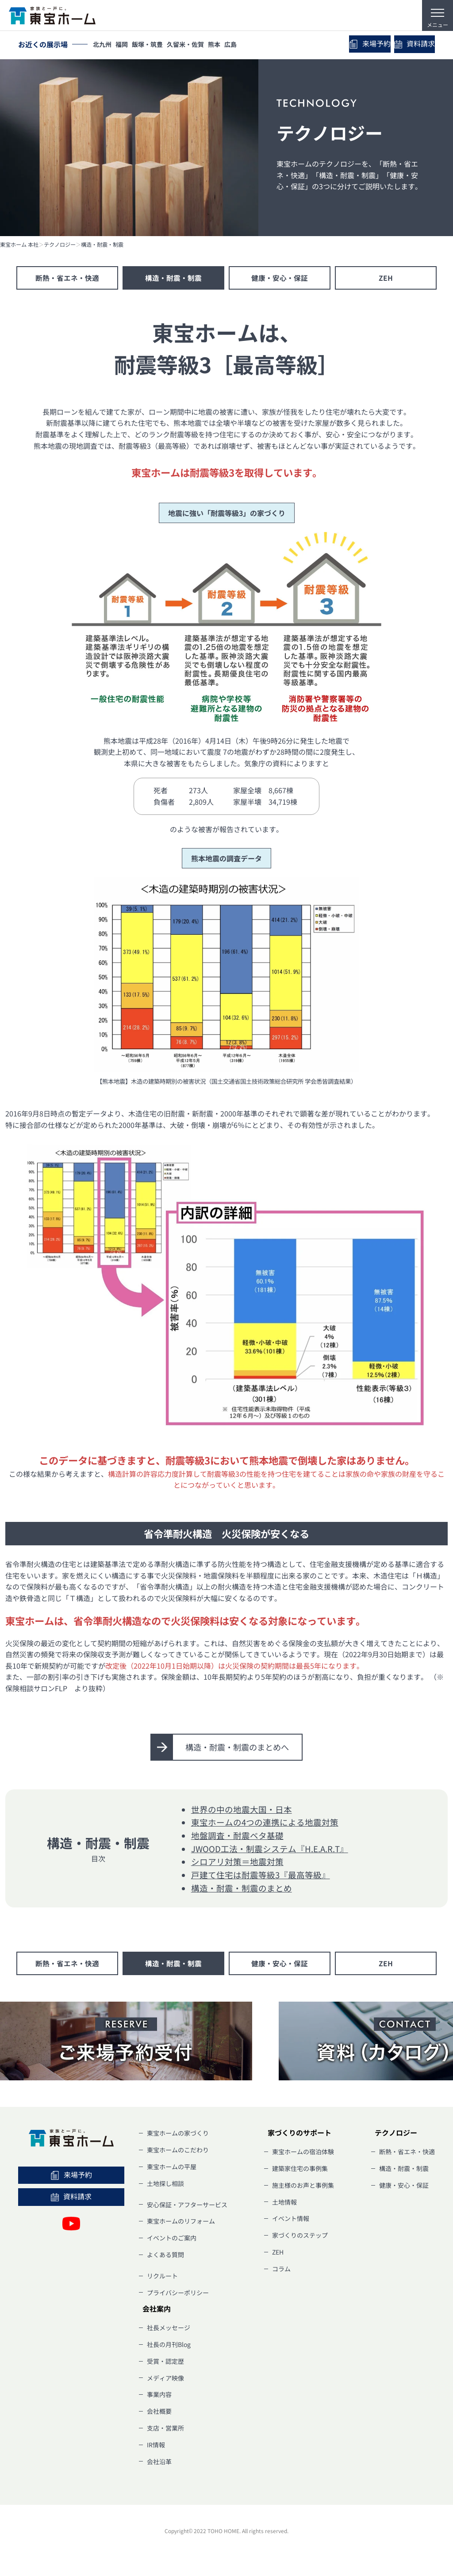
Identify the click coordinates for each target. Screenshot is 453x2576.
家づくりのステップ (300, 2236)
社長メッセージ (168, 2329)
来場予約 (358, 44)
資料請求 (410, 44)
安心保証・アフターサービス (187, 2206)
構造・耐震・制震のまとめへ (237, 1748)
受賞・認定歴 (165, 2362)
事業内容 (159, 2396)
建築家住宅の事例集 (300, 2170)
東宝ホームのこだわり (178, 2151)
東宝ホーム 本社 (19, 244)
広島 (245, 45)
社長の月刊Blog (169, 2346)
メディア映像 (165, 2379)
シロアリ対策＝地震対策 (237, 1863)
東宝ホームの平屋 (171, 2168)
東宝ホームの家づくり (178, 2134)
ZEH (386, 278)
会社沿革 (159, 2463)
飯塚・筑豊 (153, 45)
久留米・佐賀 (194, 45)
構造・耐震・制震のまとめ (241, 1889)
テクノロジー (60, 244)
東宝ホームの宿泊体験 (303, 2153)
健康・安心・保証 (279, 278)
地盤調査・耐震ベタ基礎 (237, 1836)
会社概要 (159, 2412)
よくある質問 (165, 2256)
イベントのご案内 (171, 2239)
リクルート (162, 2277)
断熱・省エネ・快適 (67, 278)
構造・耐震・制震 (102, 244)
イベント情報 (290, 2220)
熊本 (226, 45)
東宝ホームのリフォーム (181, 2222)
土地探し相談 (165, 2185)
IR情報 (156, 2446)
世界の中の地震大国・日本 (241, 1810)
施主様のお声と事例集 (303, 2186)
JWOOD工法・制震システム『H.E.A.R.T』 (269, 1850)
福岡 (125, 45)
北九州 (103, 45)
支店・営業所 (165, 2429)
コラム (281, 2270)
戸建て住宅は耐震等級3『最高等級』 (260, 1876)
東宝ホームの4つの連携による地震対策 (264, 1823)
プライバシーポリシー (178, 2294)
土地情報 (284, 2203)
